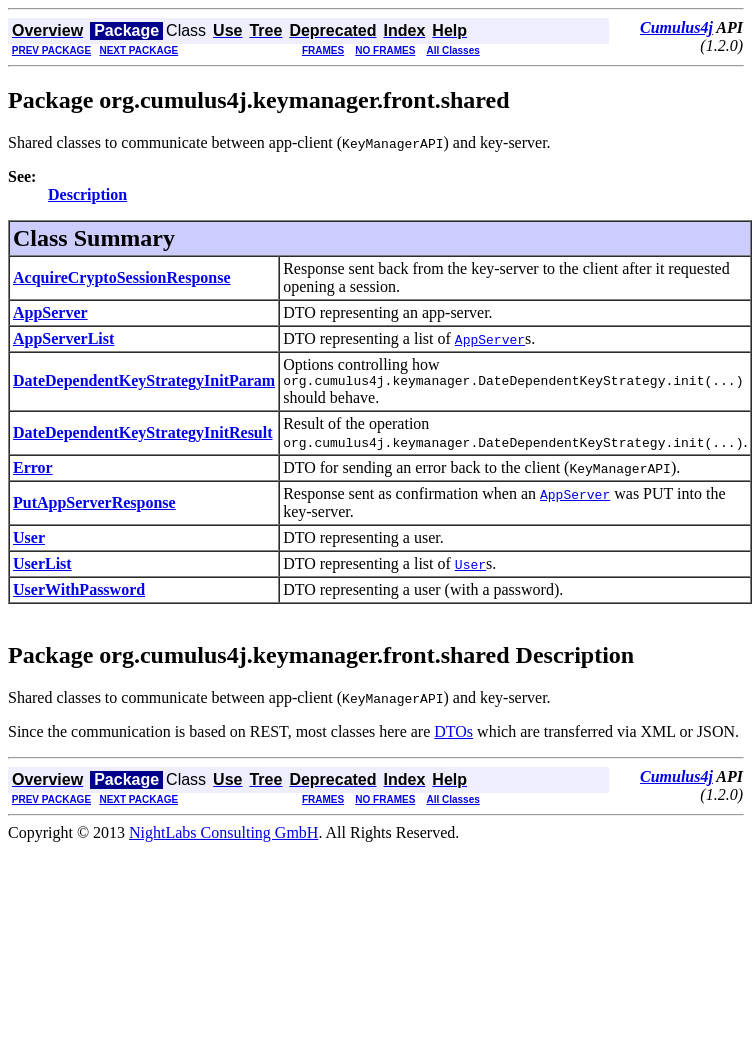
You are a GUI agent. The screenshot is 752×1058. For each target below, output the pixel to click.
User (29, 540)
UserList (42, 566)
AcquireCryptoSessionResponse (122, 277)
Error (33, 470)
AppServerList (63, 338)
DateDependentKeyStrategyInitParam (144, 382)
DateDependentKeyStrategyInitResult (143, 435)
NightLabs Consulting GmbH (223, 835)
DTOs (453, 734)
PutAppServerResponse (94, 505)
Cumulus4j (676, 27)
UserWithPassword (79, 592)
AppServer (50, 312)
